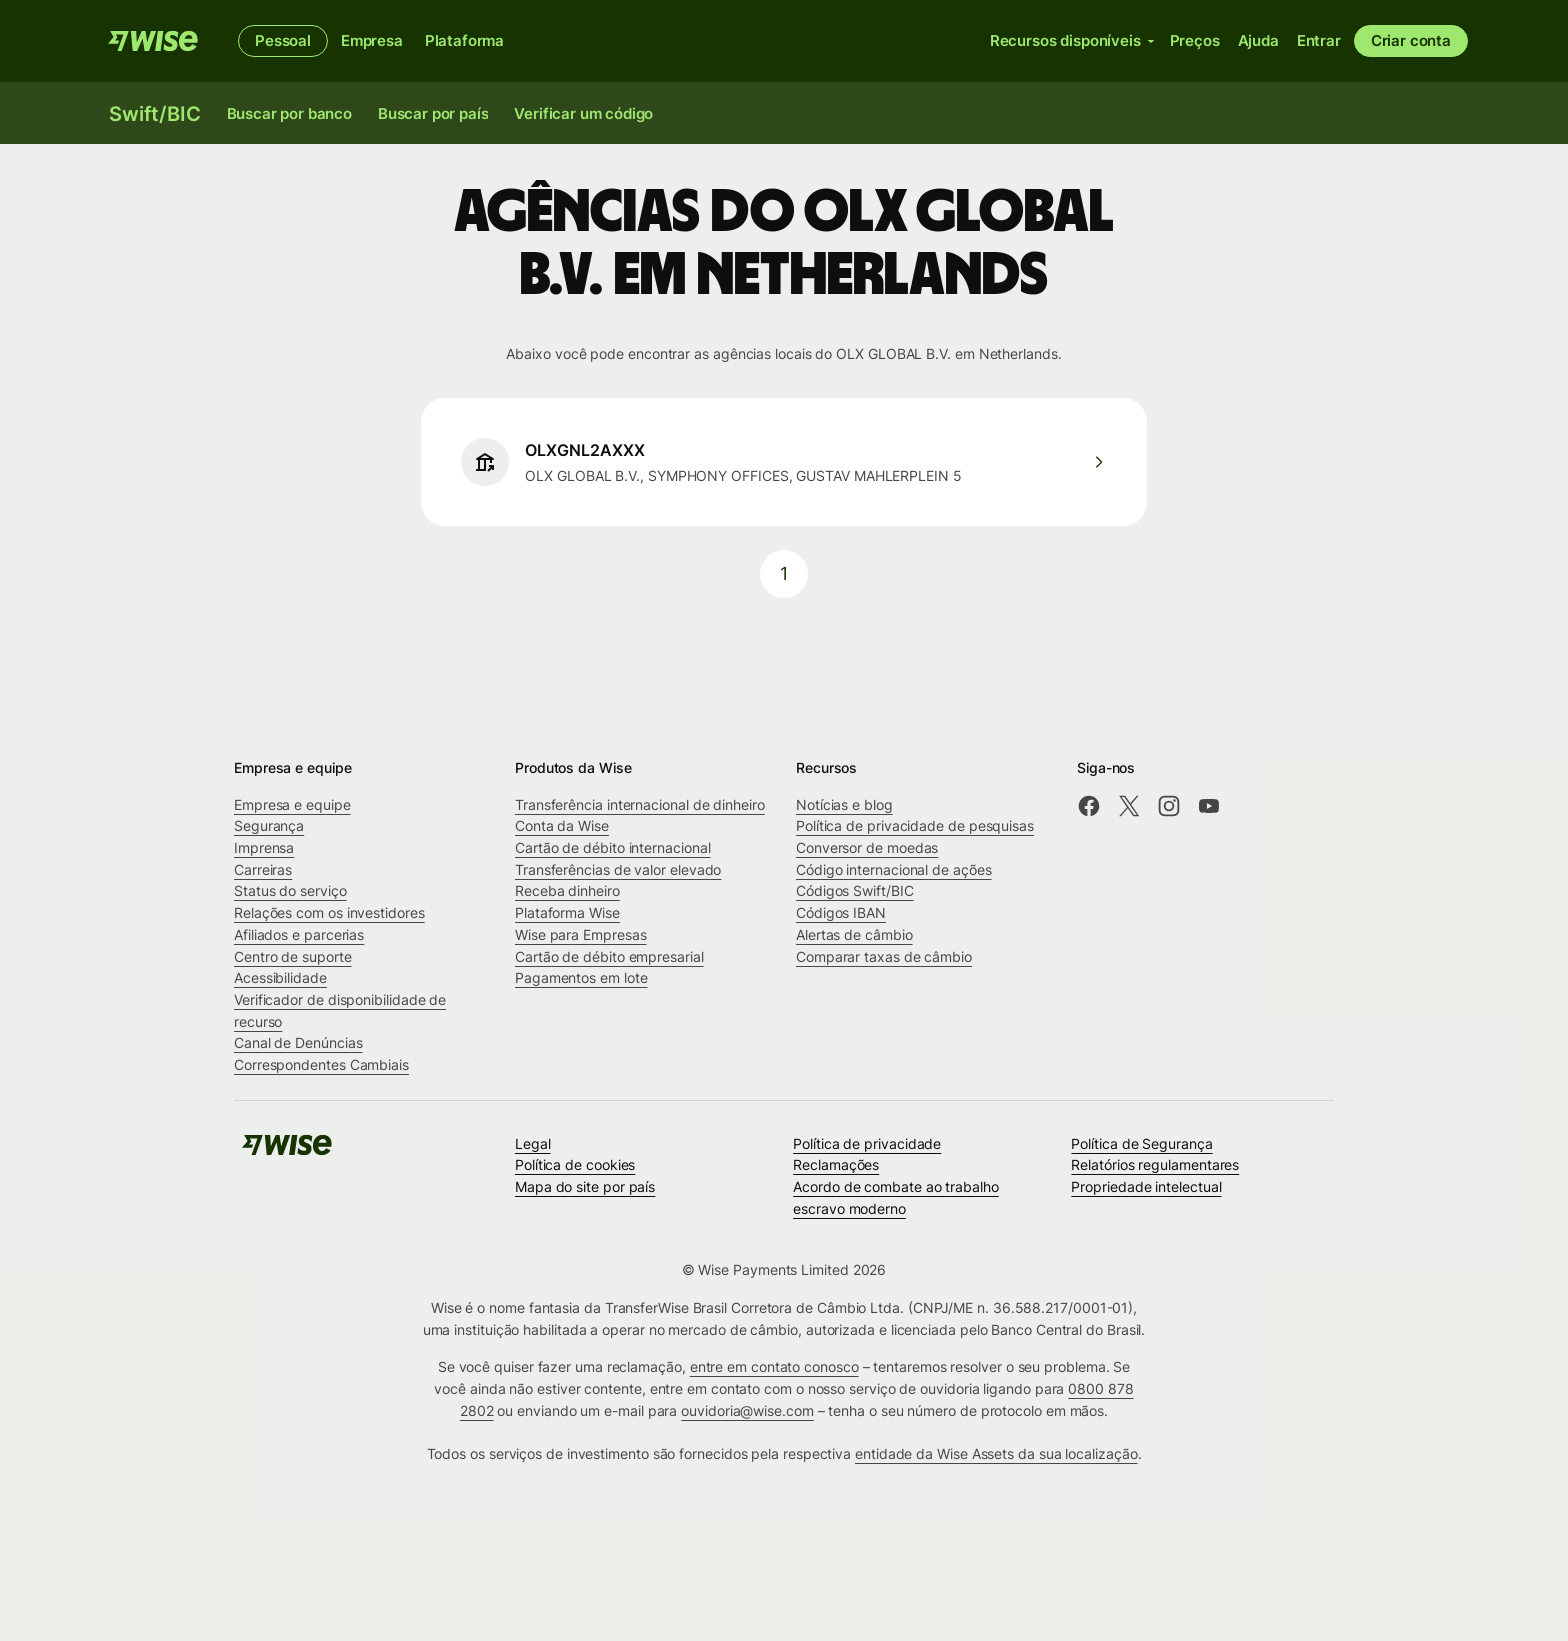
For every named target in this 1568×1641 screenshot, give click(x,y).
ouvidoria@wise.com (747, 1410)
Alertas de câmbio (854, 934)
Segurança (269, 825)
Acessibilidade (280, 977)
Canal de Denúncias (298, 1042)
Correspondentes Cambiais (321, 1064)
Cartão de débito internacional (612, 847)
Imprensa (264, 847)
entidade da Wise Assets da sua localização (996, 1453)
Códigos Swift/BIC (855, 890)
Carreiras (263, 869)
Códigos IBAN (841, 912)
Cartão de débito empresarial (609, 956)
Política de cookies (575, 1164)
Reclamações (836, 1164)
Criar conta (1411, 40)
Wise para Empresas (581, 934)
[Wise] (153, 41)
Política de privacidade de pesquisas (915, 825)
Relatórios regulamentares (1155, 1164)
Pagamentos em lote (581, 977)
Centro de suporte (293, 956)
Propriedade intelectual (1146, 1186)
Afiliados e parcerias (299, 934)
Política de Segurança (1141, 1143)
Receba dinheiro (567, 890)
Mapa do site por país (585, 1186)
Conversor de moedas (867, 847)
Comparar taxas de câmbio (884, 956)
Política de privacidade (867, 1143)
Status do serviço (290, 890)
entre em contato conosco (774, 1366)
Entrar (1319, 40)
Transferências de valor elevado (618, 869)
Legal (533, 1143)
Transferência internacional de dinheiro (640, 804)
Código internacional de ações (894, 869)
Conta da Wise (562, 825)
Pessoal (283, 40)
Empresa (372, 40)
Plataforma (464, 40)
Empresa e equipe (292, 804)
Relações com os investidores (329, 912)
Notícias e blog (844, 804)
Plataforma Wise (567, 912)
